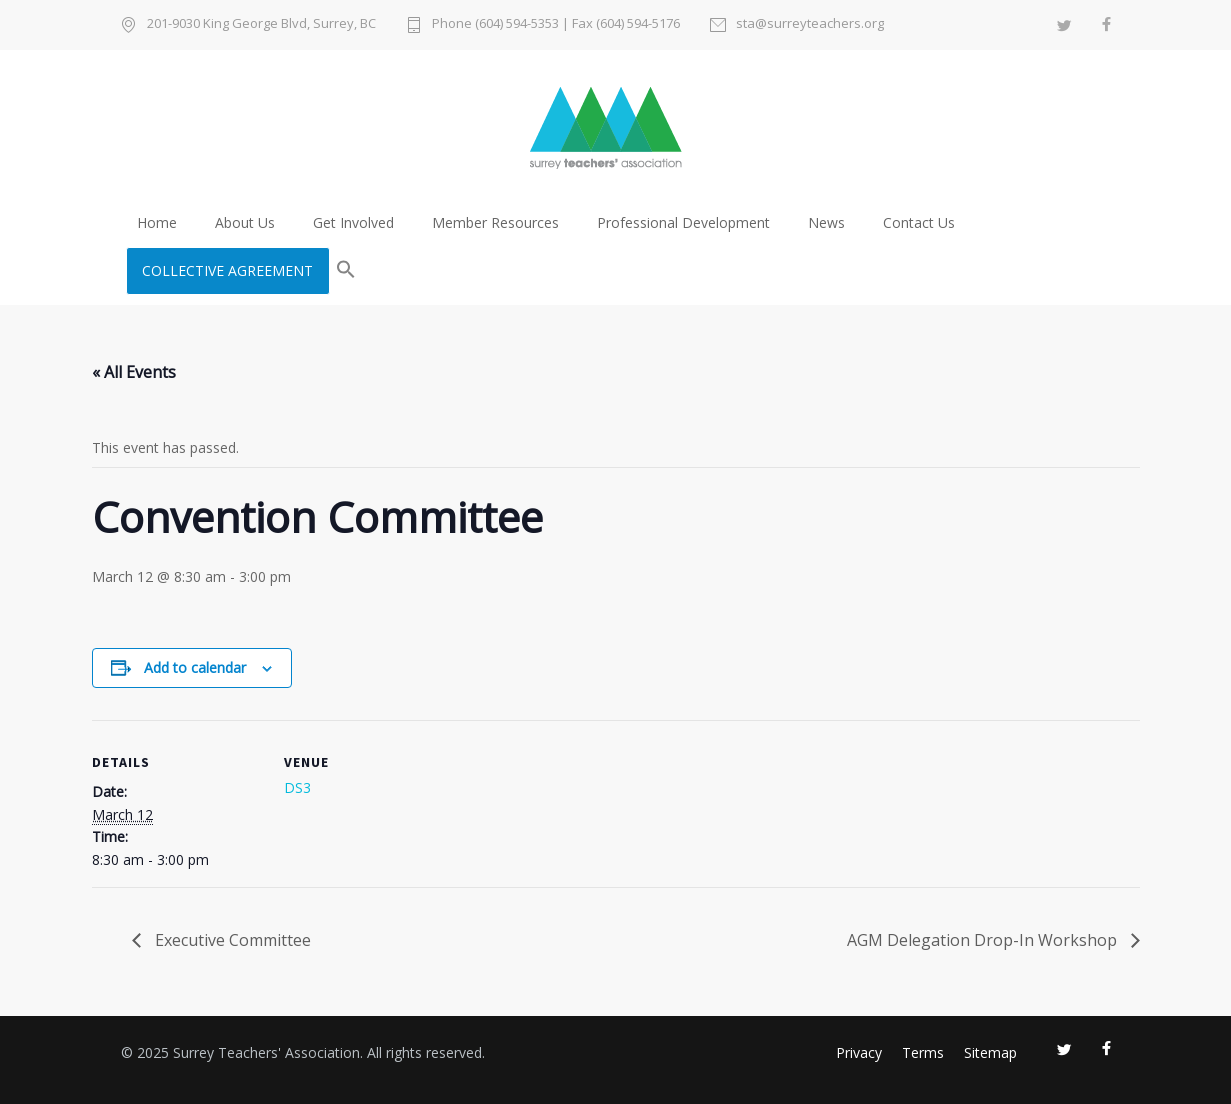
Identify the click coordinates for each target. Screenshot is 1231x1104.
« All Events (134, 372)
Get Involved (353, 222)
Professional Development (683, 222)
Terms (923, 1052)
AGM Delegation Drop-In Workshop (984, 940)
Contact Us (919, 222)
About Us (245, 222)
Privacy (859, 1052)
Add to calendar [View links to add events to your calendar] (195, 667)
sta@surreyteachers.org (810, 24)
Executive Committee (231, 940)
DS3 (297, 787)
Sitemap (990, 1052)
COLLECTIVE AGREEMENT (227, 270)
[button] (346, 271)
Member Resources (495, 222)
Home (157, 222)
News (826, 222)
